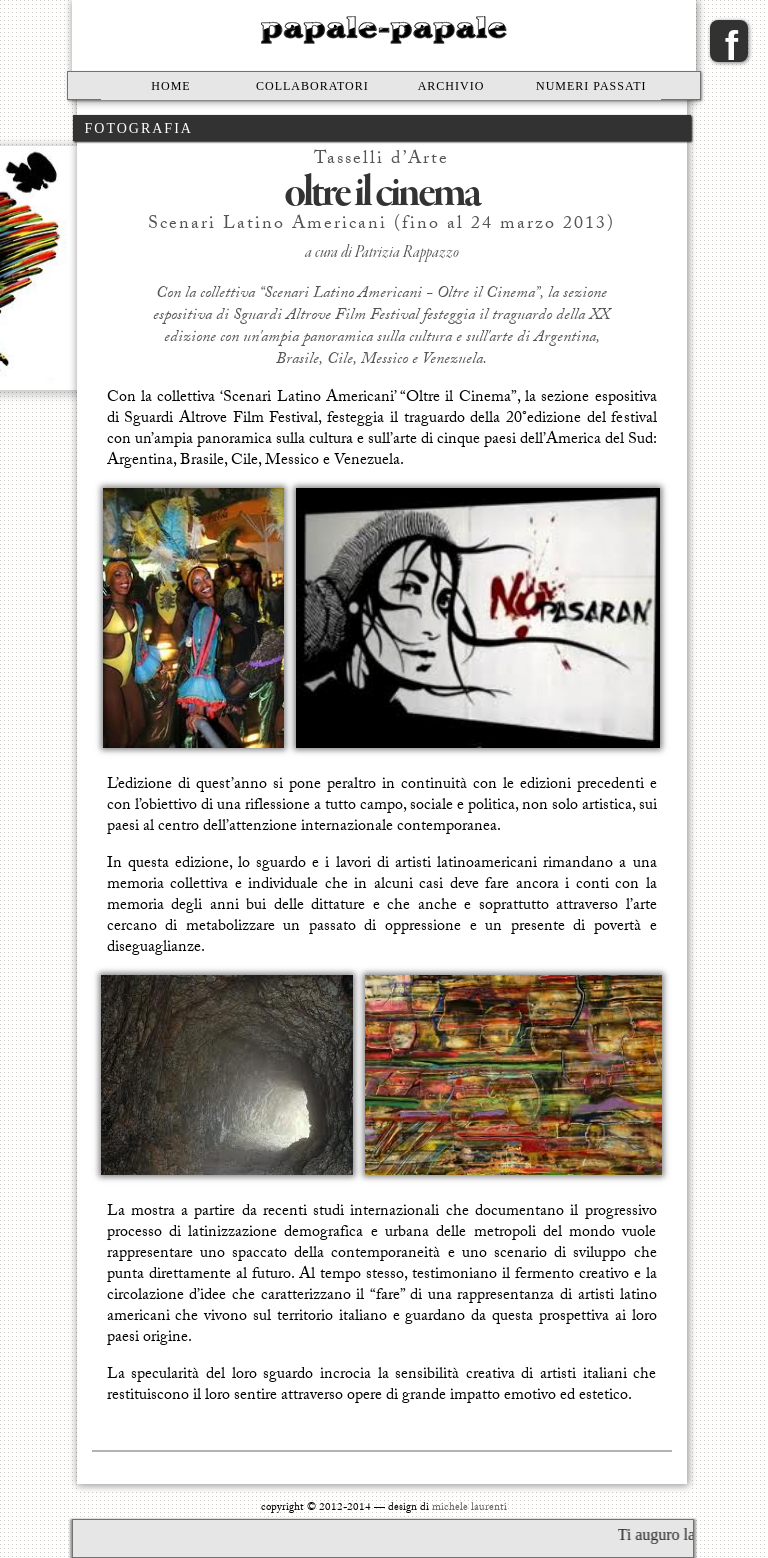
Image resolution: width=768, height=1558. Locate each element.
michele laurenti (469, 1508)
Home (170, 86)
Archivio (451, 86)
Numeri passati (591, 86)
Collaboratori (312, 86)
